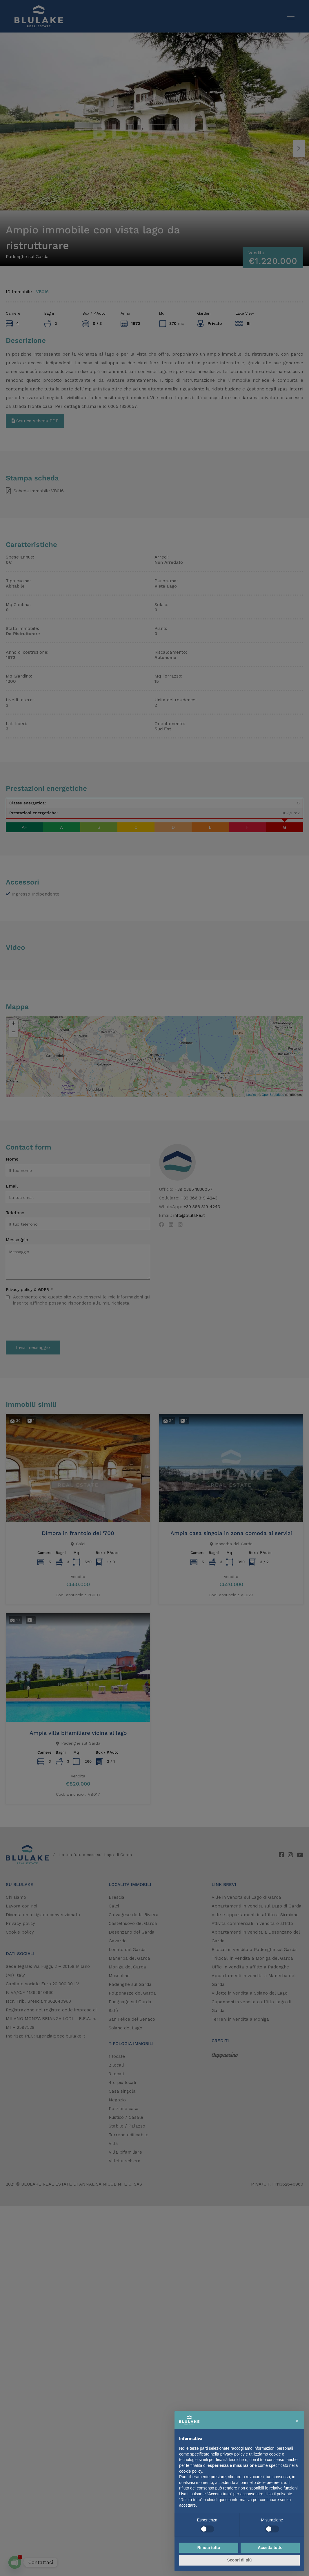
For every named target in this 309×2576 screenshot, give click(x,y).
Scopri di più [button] (239, 2560)
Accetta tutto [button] (270, 2547)
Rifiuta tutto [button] (208, 2547)
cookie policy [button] (190, 2471)
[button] (296, 2420)
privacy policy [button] (232, 2454)
